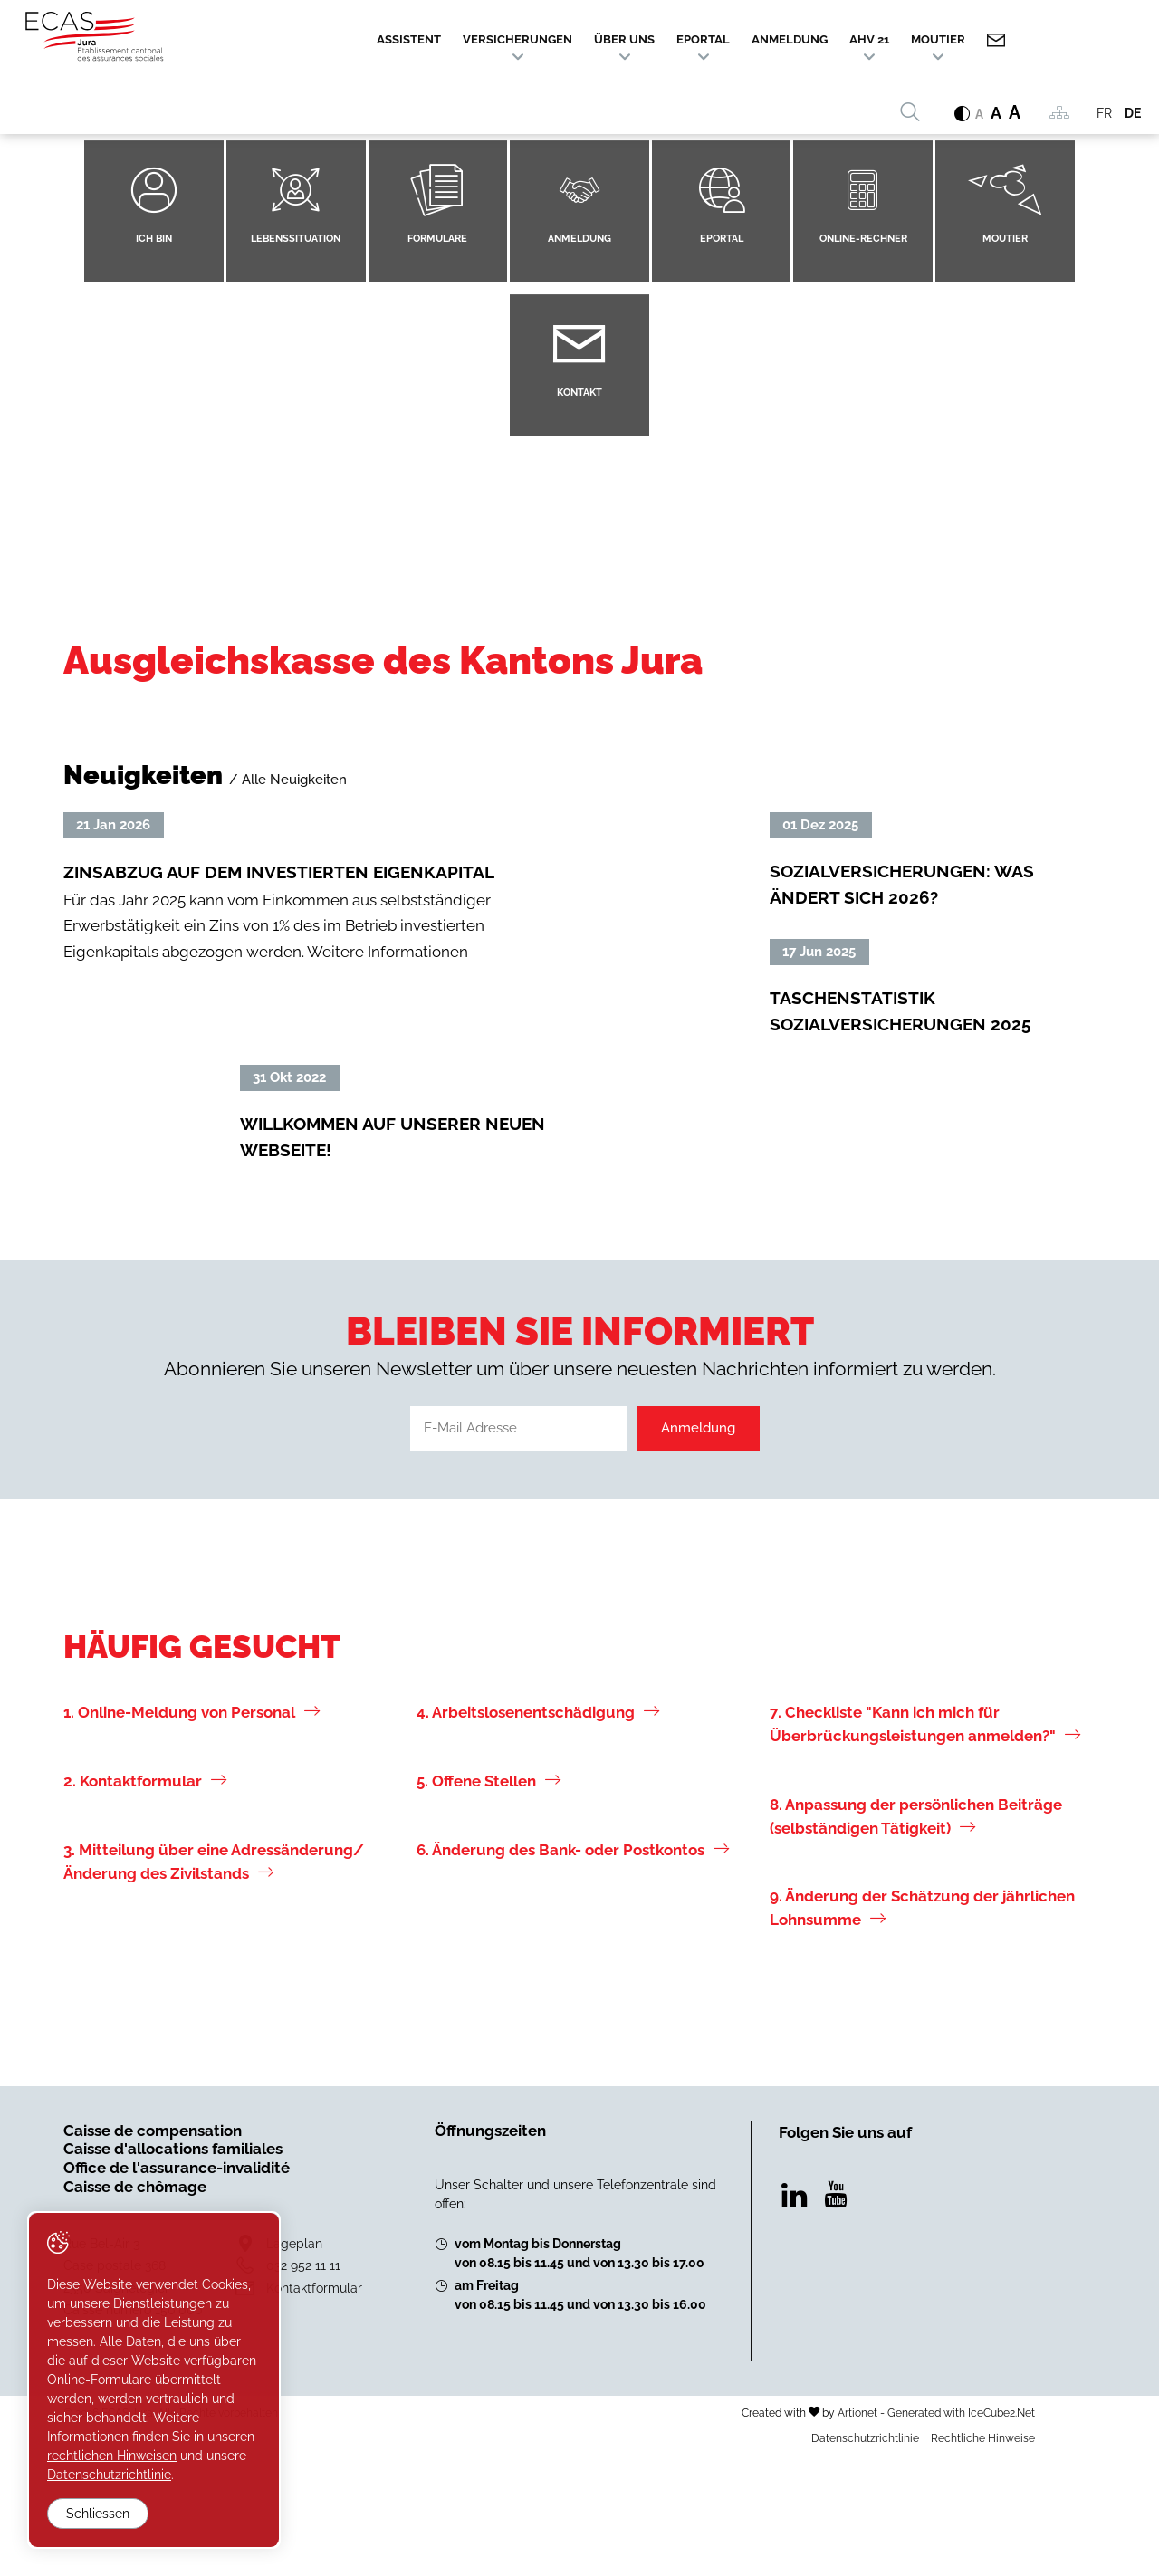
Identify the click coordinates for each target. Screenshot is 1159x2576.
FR (1104, 113)
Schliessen (97, 2513)
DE (1133, 113)
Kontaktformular (314, 2407)
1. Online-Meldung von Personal (191, 1832)
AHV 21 (869, 39)
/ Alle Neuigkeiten (288, 779)
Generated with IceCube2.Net (961, 2532)
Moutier (938, 39)
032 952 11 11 (303, 2384)
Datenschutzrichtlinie (865, 2558)
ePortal (703, 39)
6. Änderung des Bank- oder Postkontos (573, 1969)
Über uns (624, 39)
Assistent (409, 39)
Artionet (857, 2532)
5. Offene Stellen (488, 1900)
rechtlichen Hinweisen (112, 2455)
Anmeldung (790, 39)
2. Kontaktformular (144, 1900)
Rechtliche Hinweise (983, 2558)
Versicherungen (517, 39)
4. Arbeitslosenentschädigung (538, 1832)
